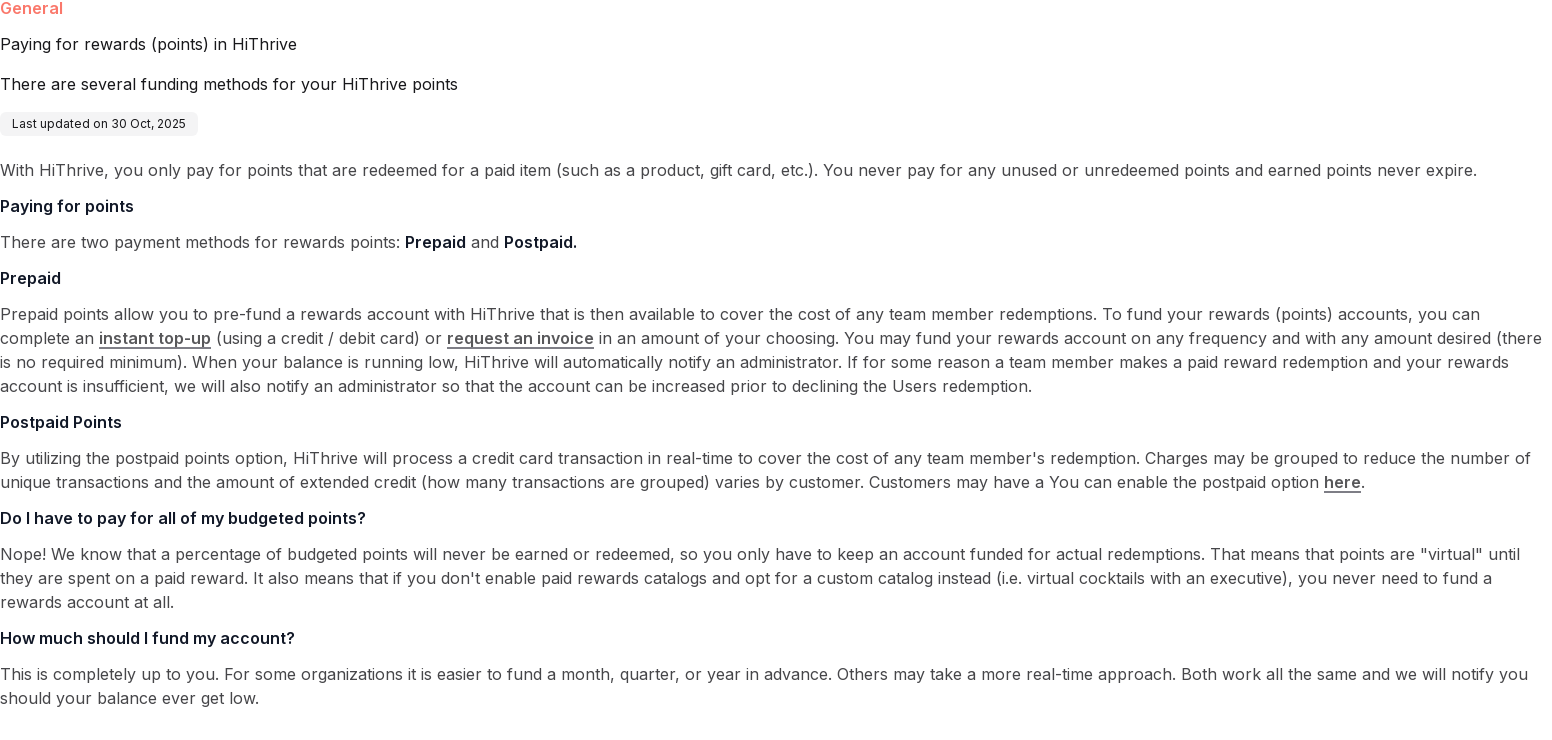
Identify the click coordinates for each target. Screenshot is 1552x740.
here (1342, 482)
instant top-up (155, 338)
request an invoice (520, 338)
